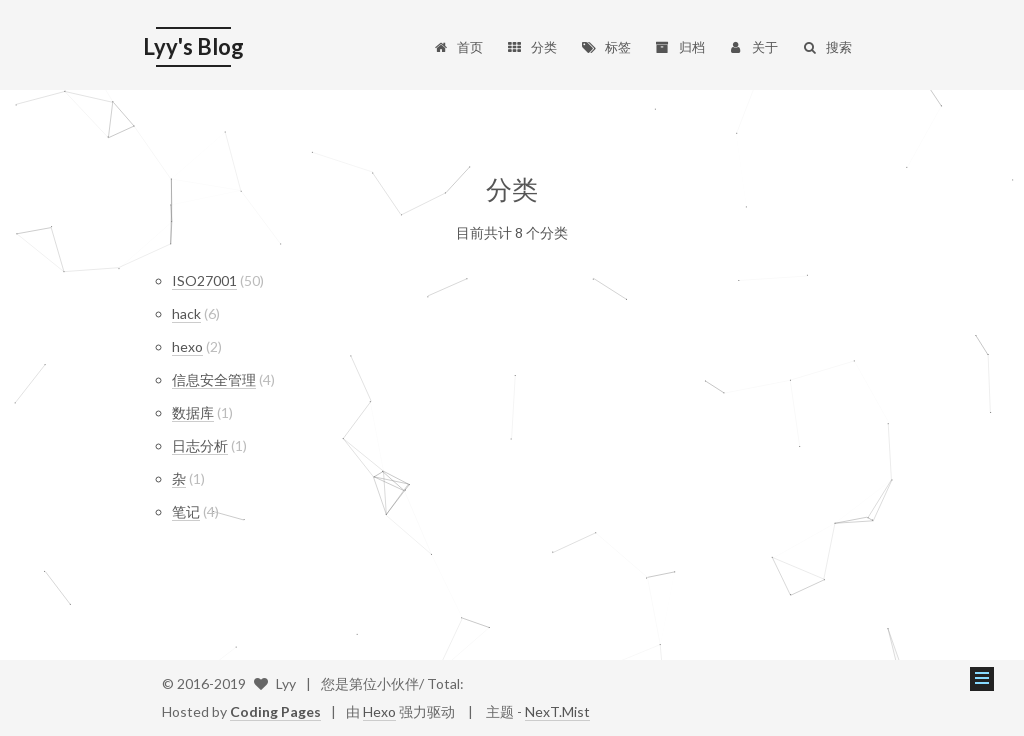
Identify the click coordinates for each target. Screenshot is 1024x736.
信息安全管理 (214, 379)
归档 (679, 47)
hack (186, 313)
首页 (458, 47)
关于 (753, 47)
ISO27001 (204, 280)
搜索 (826, 47)
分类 (531, 47)
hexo (187, 346)
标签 (605, 47)
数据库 (193, 412)
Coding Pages (275, 711)
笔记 (186, 511)
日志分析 (200, 445)
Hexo (379, 711)
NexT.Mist (557, 711)
